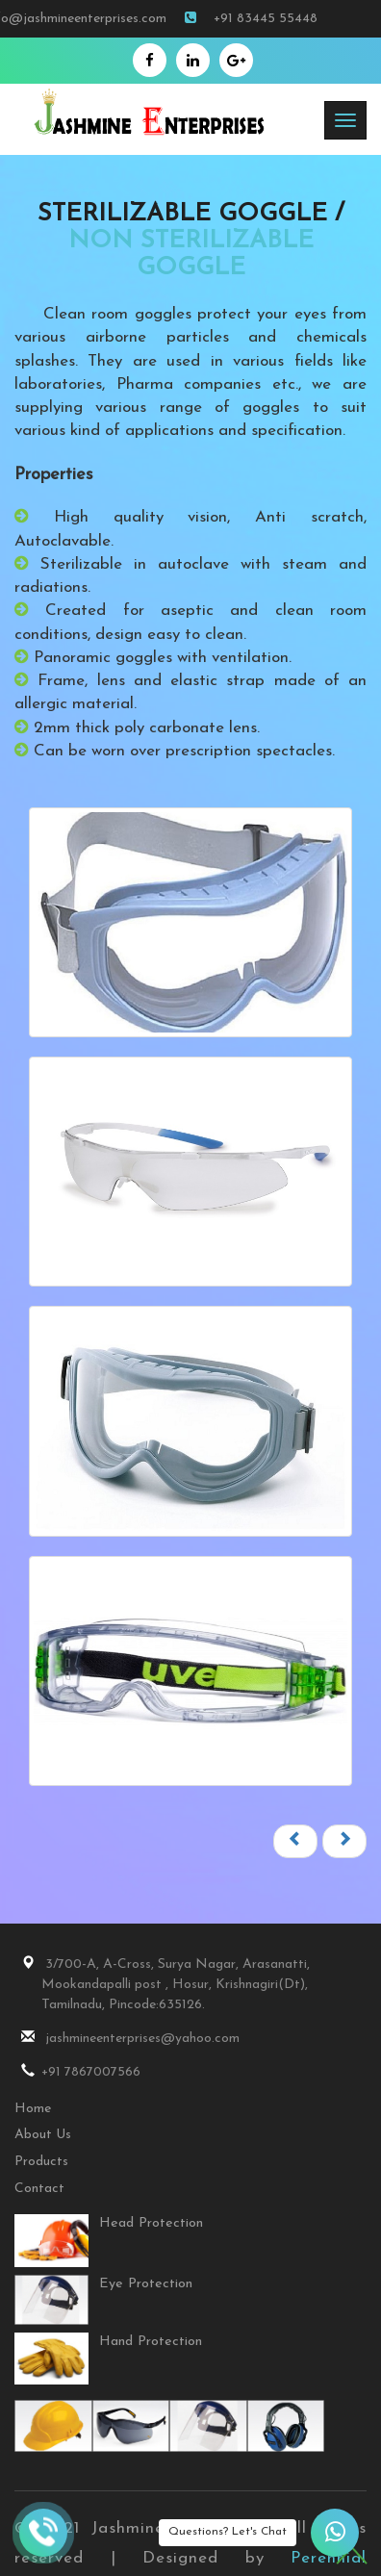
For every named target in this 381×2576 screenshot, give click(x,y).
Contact (39, 2188)
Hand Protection (150, 2341)
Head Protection (151, 2223)
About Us (42, 2135)
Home (32, 2109)
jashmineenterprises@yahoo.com (127, 2037)
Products (41, 2162)
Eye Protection (145, 2284)
